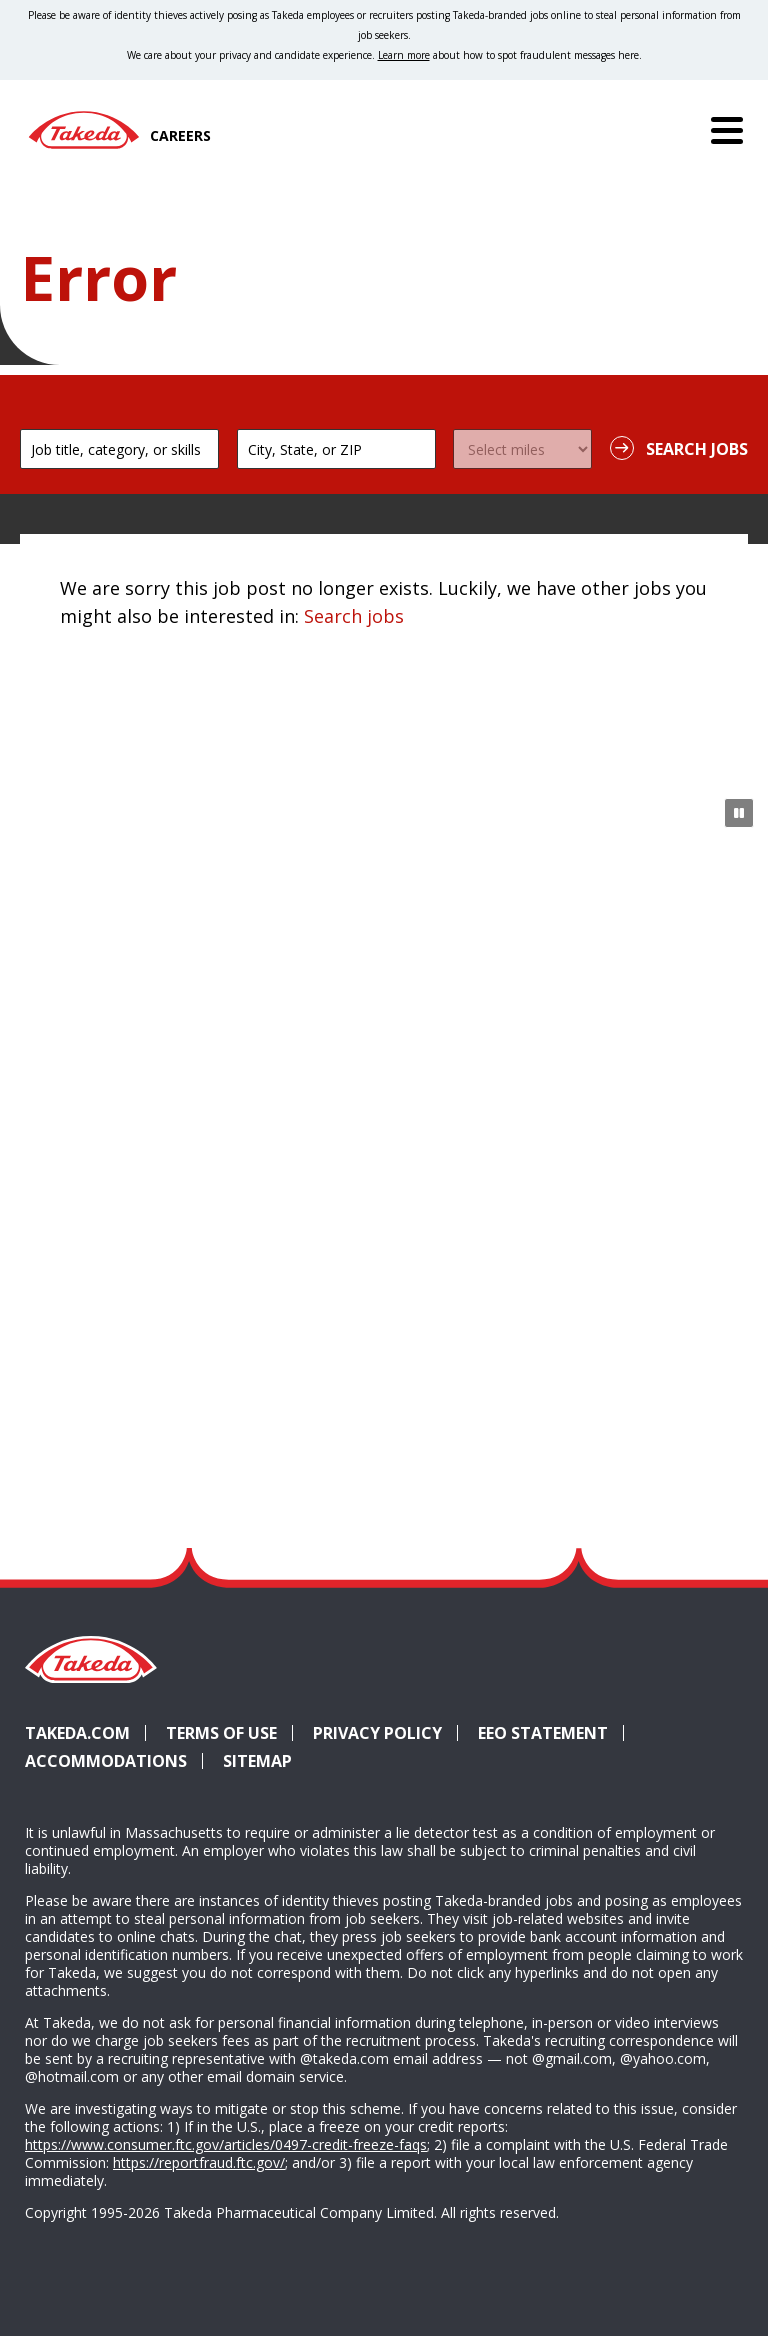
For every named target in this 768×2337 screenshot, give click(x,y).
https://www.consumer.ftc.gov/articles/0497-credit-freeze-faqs (226, 2144)
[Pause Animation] (739, 813)
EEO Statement (543, 1733)
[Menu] (727, 130)
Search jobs (354, 616)
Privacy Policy (377, 1733)
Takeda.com (77, 1733)
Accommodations (106, 1761)
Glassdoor (645, 1697)
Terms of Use (221, 1733)
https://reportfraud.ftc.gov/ (199, 2162)
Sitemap (257, 1761)
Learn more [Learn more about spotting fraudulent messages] (404, 55)
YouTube (717, 1697)
